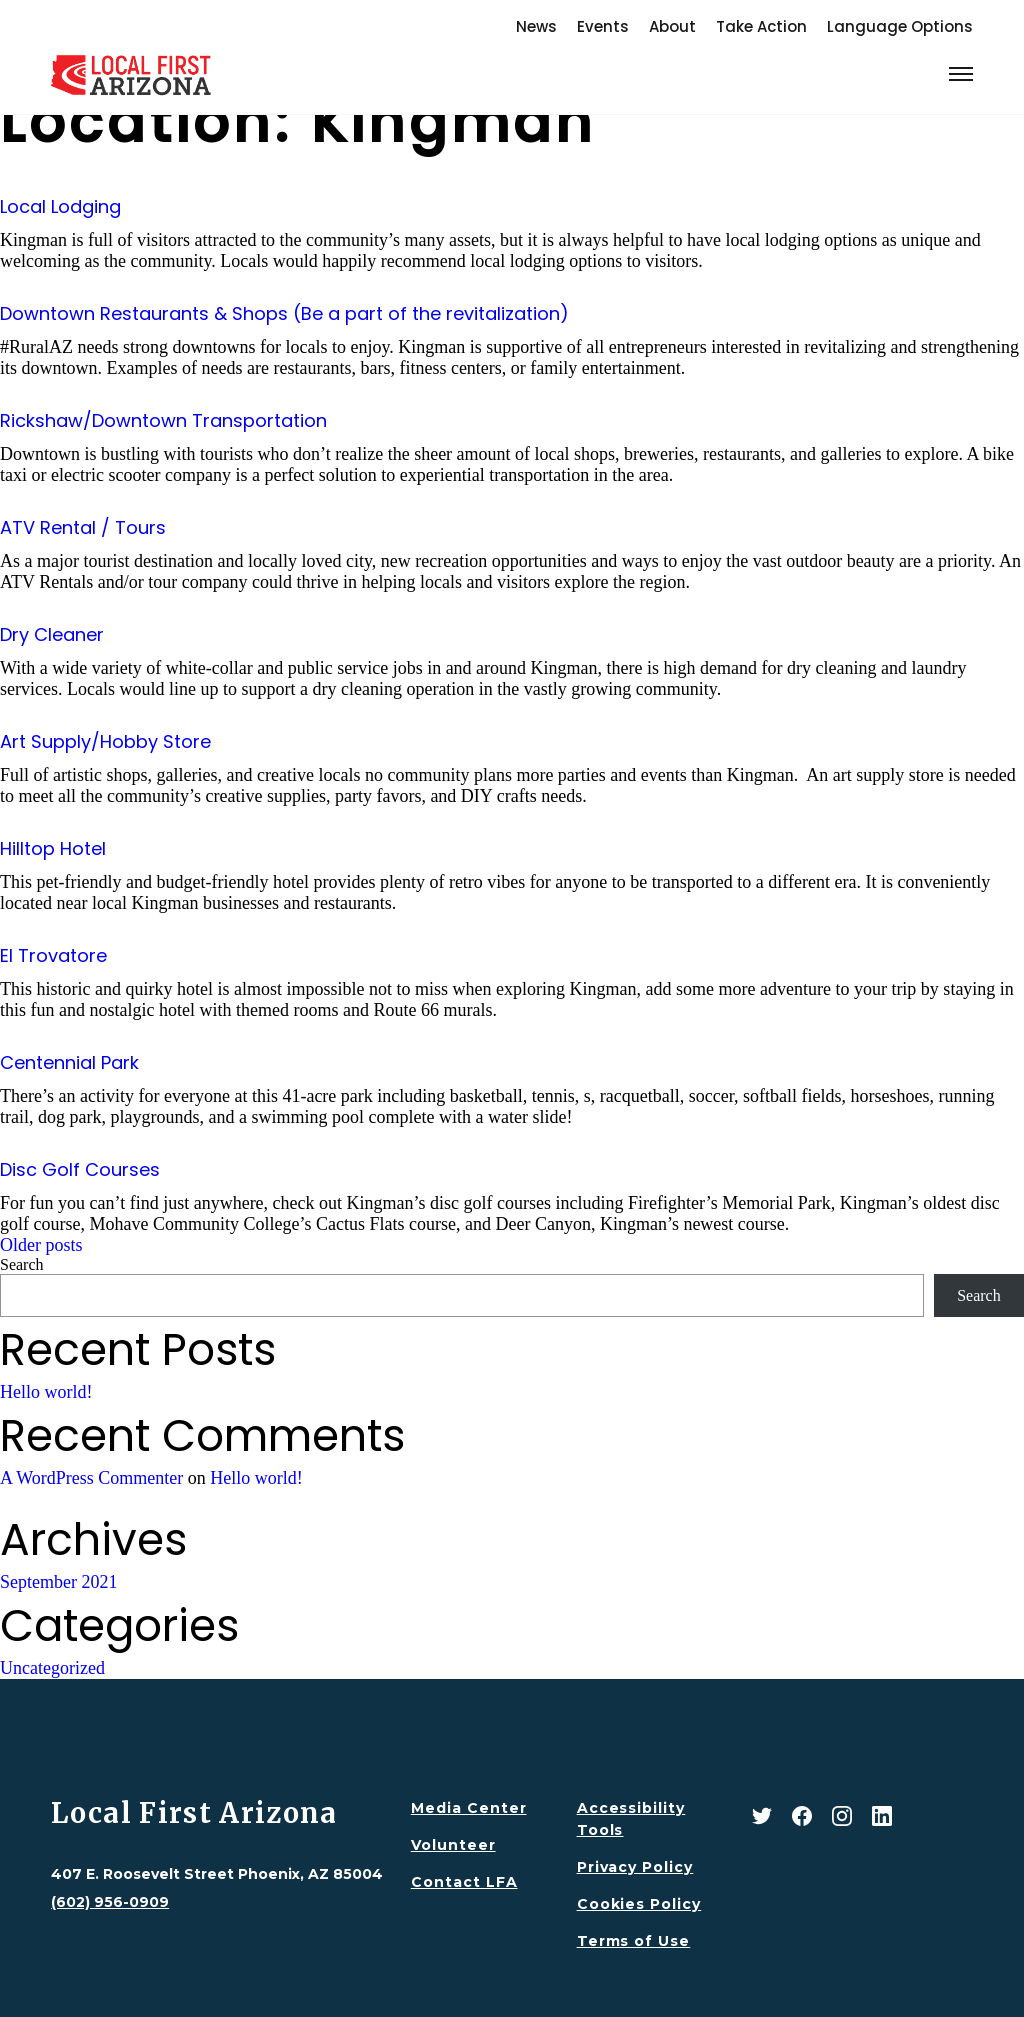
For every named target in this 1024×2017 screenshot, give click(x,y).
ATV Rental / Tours (83, 527)
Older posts (41, 1245)
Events (603, 26)
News (536, 26)
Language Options (900, 26)
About (672, 26)
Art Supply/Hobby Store (105, 741)
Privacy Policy (635, 1867)
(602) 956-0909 (110, 1902)
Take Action (761, 26)
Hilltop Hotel (53, 848)
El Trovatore (53, 955)
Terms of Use (634, 1941)
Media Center (469, 1808)
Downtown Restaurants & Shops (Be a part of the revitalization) (284, 313)
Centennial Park (69, 1062)
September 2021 (58, 1582)
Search (22, 1264)
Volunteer (453, 1845)
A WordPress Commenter (91, 1478)
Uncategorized (52, 1668)
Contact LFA (464, 1882)
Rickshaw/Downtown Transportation (163, 420)
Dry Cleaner (52, 634)
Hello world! (46, 1392)
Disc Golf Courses (80, 1169)
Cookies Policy (639, 1904)
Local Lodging (60, 206)
